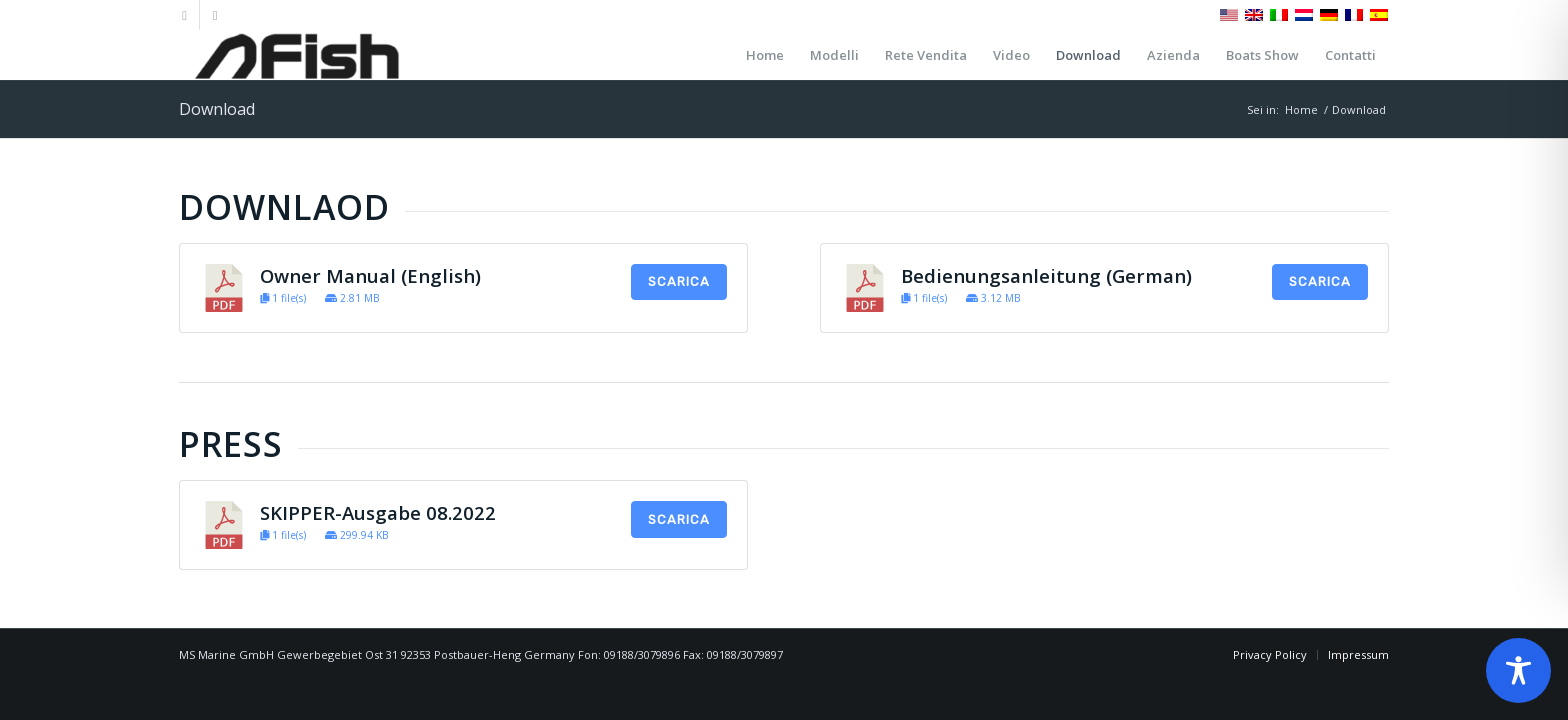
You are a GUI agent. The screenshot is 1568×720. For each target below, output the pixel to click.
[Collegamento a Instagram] (215, 15)
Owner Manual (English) (370, 275)
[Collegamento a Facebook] (184, 15)
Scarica (679, 281)
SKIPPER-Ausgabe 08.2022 (378, 512)
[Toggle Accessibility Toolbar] (1518, 670)
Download (217, 109)
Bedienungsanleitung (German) (1046, 275)
